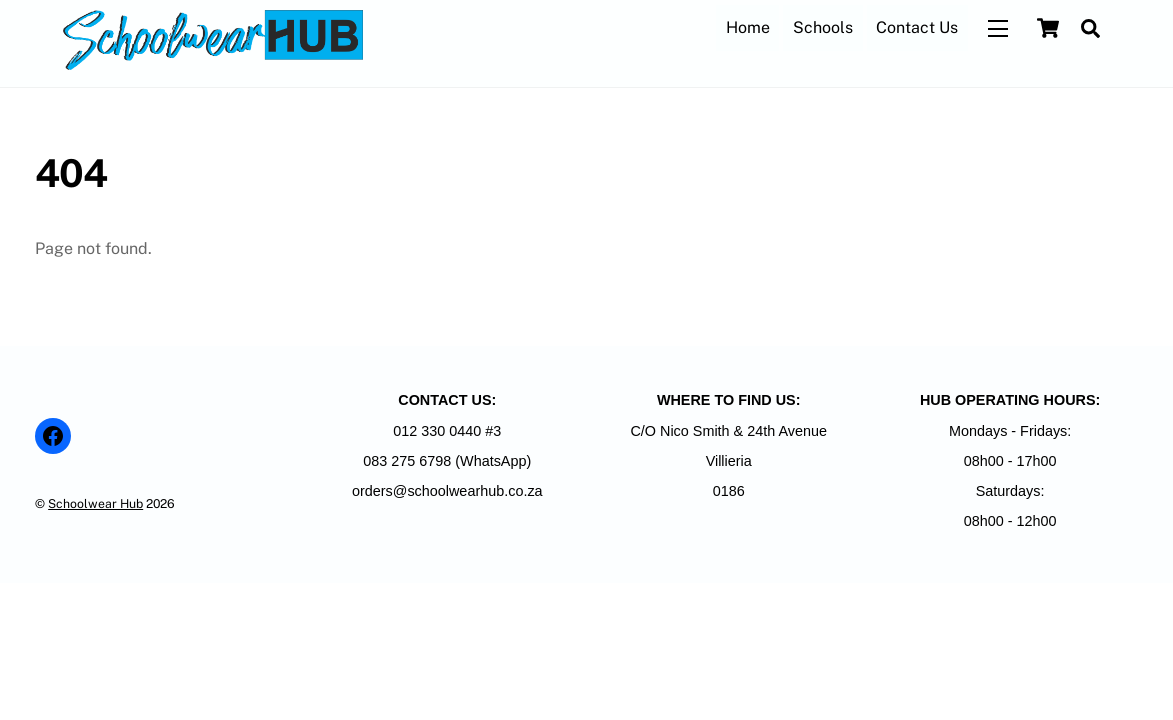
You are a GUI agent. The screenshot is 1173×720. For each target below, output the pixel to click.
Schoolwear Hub (95, 503)
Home (748, 27)
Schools (823, 27)
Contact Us (917, 27)
